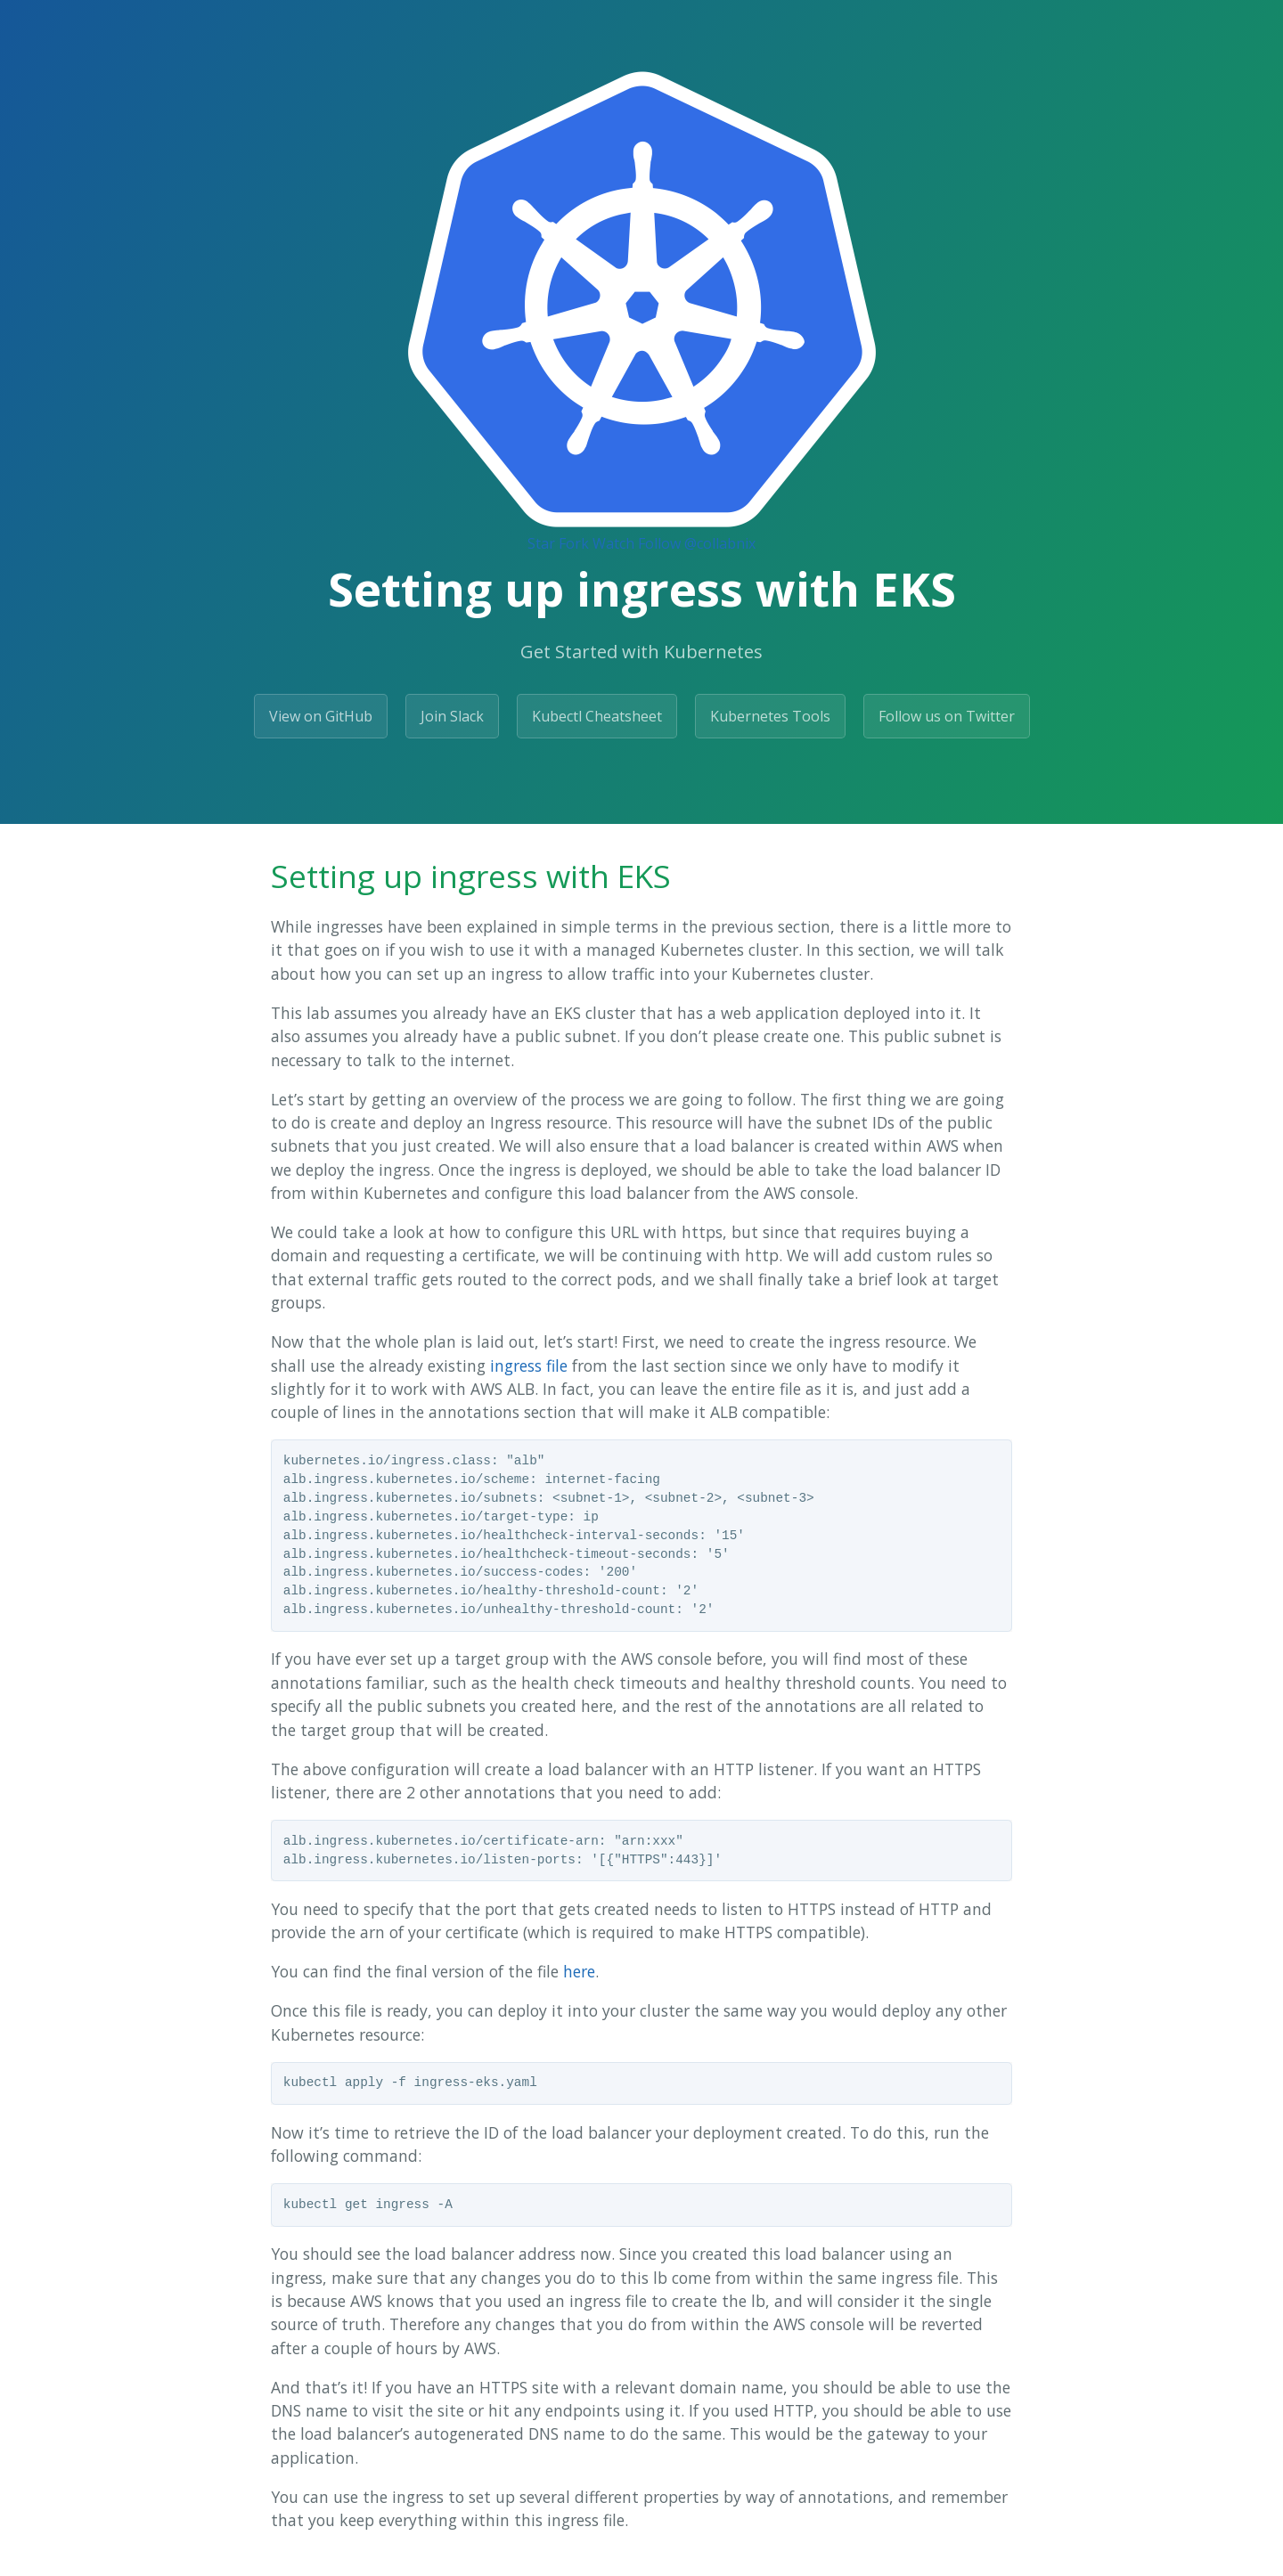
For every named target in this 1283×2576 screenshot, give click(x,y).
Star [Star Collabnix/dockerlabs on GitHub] (541, 543)
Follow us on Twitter (946, 716)
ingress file (529, 1365)
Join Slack (452, 716)
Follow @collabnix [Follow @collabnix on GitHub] (697, 543)
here (579, 1971)
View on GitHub (320, 716)
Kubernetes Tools (770, 716)
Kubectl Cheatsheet (597, 716)
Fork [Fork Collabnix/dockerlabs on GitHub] (574, 543)
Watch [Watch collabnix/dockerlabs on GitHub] (613, 543)
